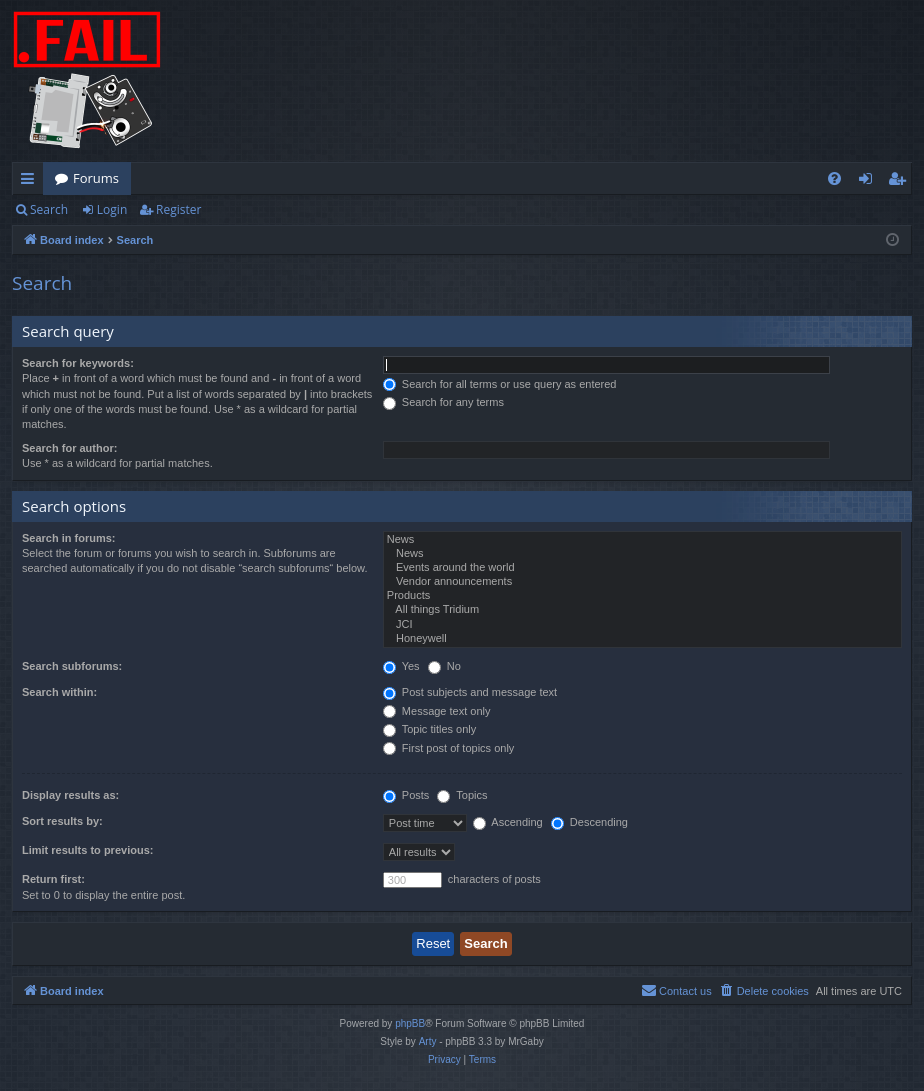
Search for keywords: (78, 363)
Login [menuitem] (869, 182)
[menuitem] (834, 178)
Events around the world (642, 568)
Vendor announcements (642, 582)
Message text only (437, 711)
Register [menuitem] (901, 182)
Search (49, 209)
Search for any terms (443, 402)
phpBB (410, 1023)
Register (178, 209)
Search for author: (69, 448)
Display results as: (70, 795)
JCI (642, 625)
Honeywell (642, 639)
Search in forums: (69, 538)
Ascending (508, 822)
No (444, 666)
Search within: (59, 692)
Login (112, 209)
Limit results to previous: (87, 850)
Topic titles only (429, 729)
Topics (462, 795)
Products (642, 596)
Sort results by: (62, 821)
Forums (96, 178)
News (642, 540)
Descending (589, 822)
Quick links (31, 182)
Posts (406, 795)
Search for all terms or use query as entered (500, 384)
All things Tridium (642, 610)
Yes (401, 666)
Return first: (53, 879)
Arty (428, 1041)
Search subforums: (72, 666)
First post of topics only (449, 748)
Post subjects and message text (470, 692)
